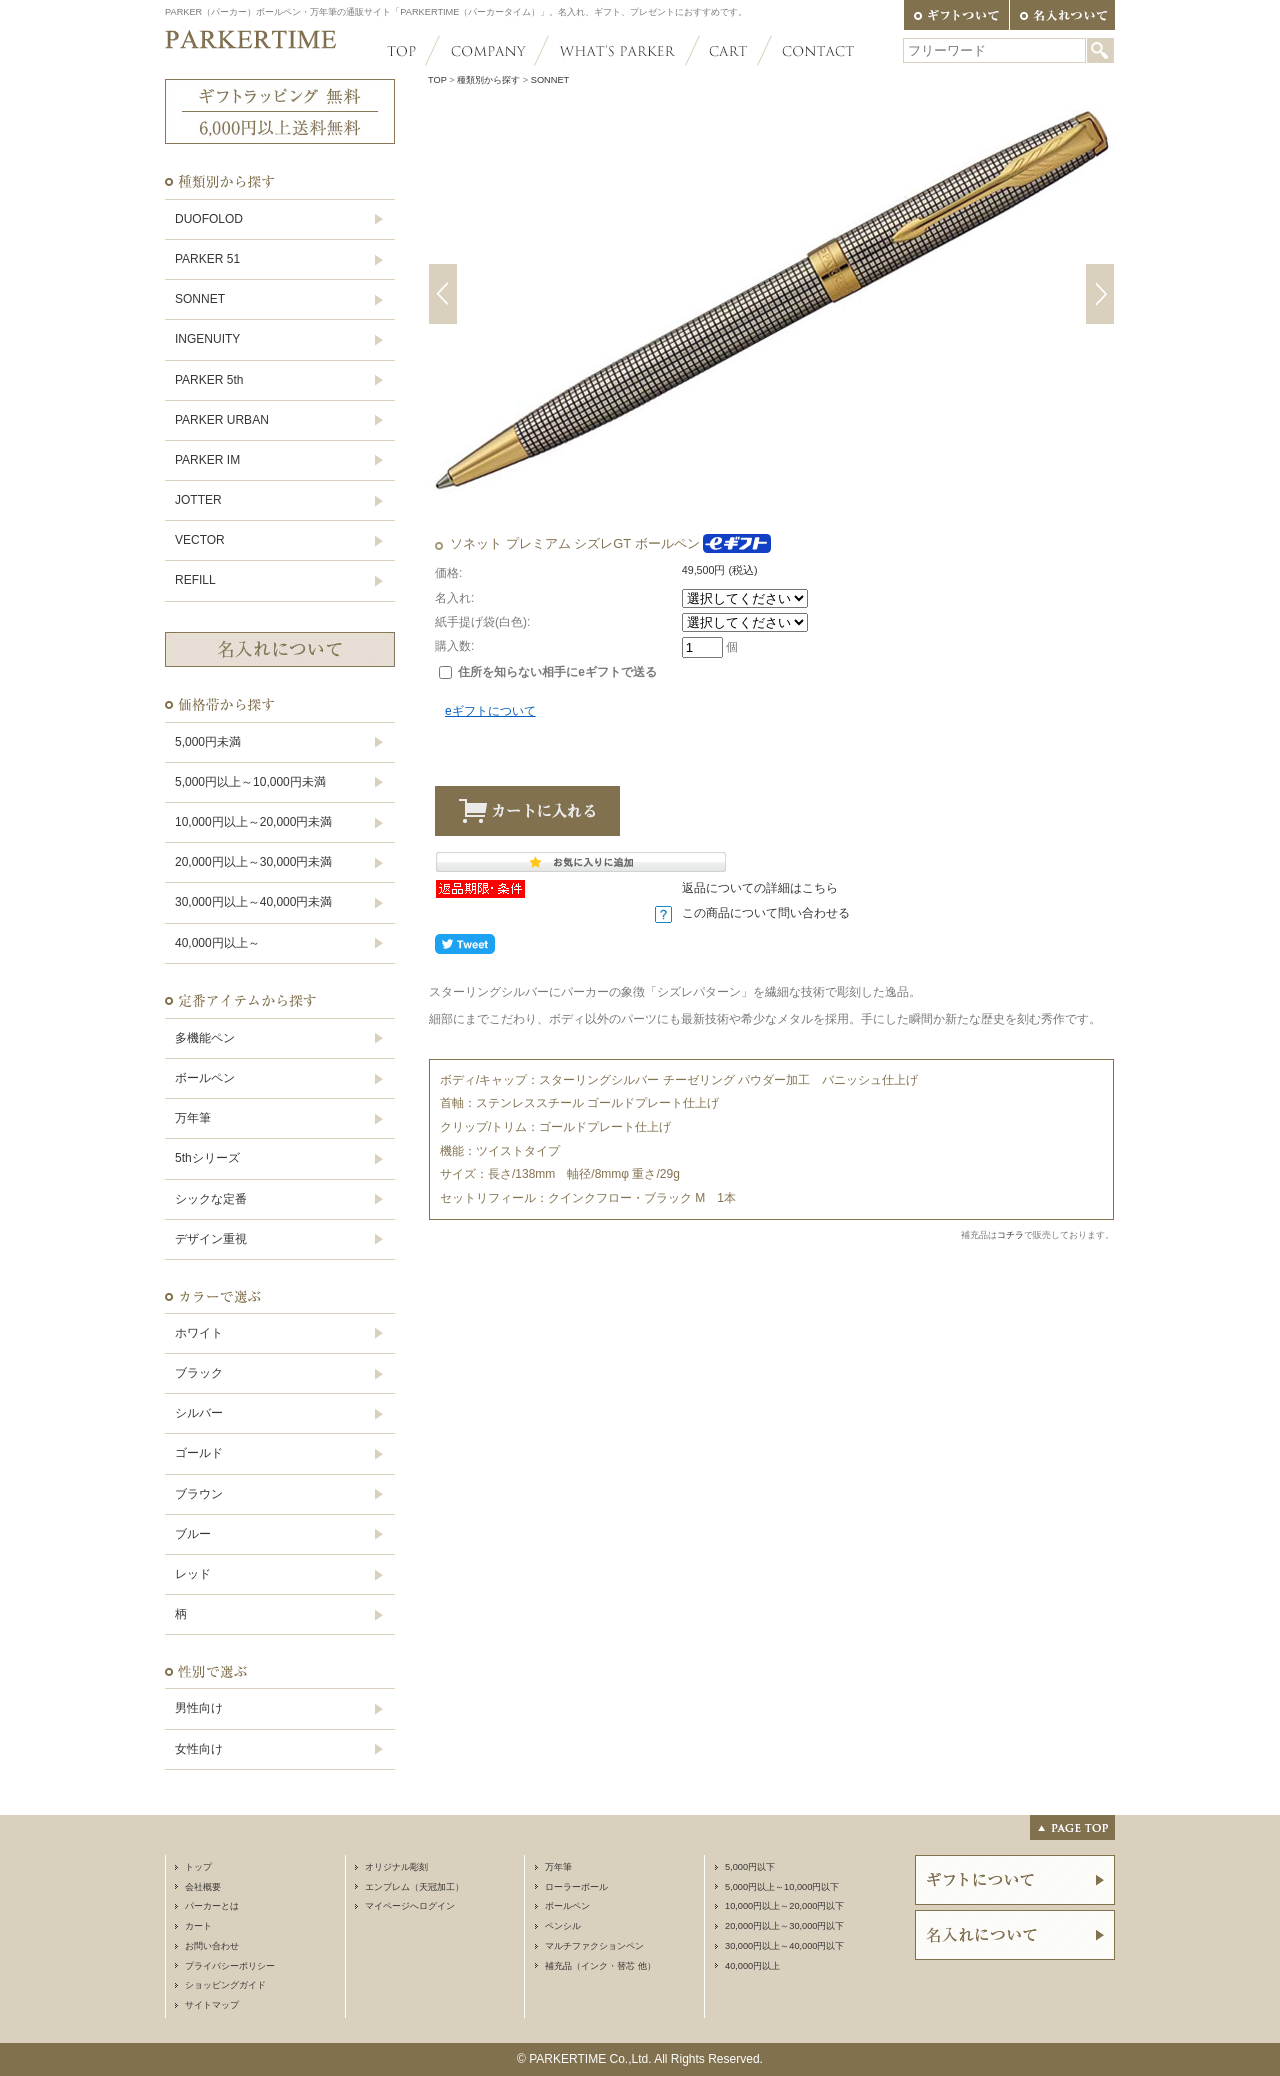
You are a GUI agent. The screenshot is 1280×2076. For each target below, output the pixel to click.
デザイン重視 (211, 1239)
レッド (193, 1574)
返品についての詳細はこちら (760, 888)
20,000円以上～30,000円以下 (785, 1926)
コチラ (1010, 1235)
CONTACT (809, 50)
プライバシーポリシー (230, 1966)
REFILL (195, 580)
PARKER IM (207, 460)
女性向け (199, 1749)
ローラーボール (576, 1887)
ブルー (193, 1534)
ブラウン (199, 1494)
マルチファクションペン (594, 1946)
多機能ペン (205, 1038)
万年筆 (193, 1118)
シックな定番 (211, 1199)
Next (1100, 294)
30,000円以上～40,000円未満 (253, 902)
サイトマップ (212, 2005)
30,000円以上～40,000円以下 (785, 1946)
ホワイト (199, 1333)
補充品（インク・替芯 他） (600, 1966)
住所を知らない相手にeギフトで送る (548, 672)
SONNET (200, 299)
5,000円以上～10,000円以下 (782, 1887)
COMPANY (487, 50)
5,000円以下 (750, 1867)
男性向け (199, 1708)
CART (728, 50)
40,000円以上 (752, 1966)
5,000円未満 (208, 742)
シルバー (199, 1413)
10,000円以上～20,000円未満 (253, 822)
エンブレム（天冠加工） (414, 1887)
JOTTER (198, 500)
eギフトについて (490, 711)
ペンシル (563, 1926)
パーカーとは (212, 1906)
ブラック (199, 1373)
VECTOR (200, 540)
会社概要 (203, 1887)
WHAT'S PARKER (617, 50)
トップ (198, 1867)
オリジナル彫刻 (396, 1867)
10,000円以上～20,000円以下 (785, 1906)
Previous (443, 294)
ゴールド (199, 1453)
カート (198, 1926)
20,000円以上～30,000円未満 (253, 862)
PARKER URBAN (222, 420)
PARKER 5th (209, 380)
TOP (409, 50)
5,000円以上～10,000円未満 (250, 782)
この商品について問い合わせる (766, 913)
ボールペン (205, 1078)
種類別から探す (488, 80)
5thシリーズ (207, 1158)
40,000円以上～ (217, 943)
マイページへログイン (410, 1906)
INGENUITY (207, 339)
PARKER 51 (207, 259)
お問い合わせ (212, 1946)
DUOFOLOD (209, 219)
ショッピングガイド (225, 1985)
